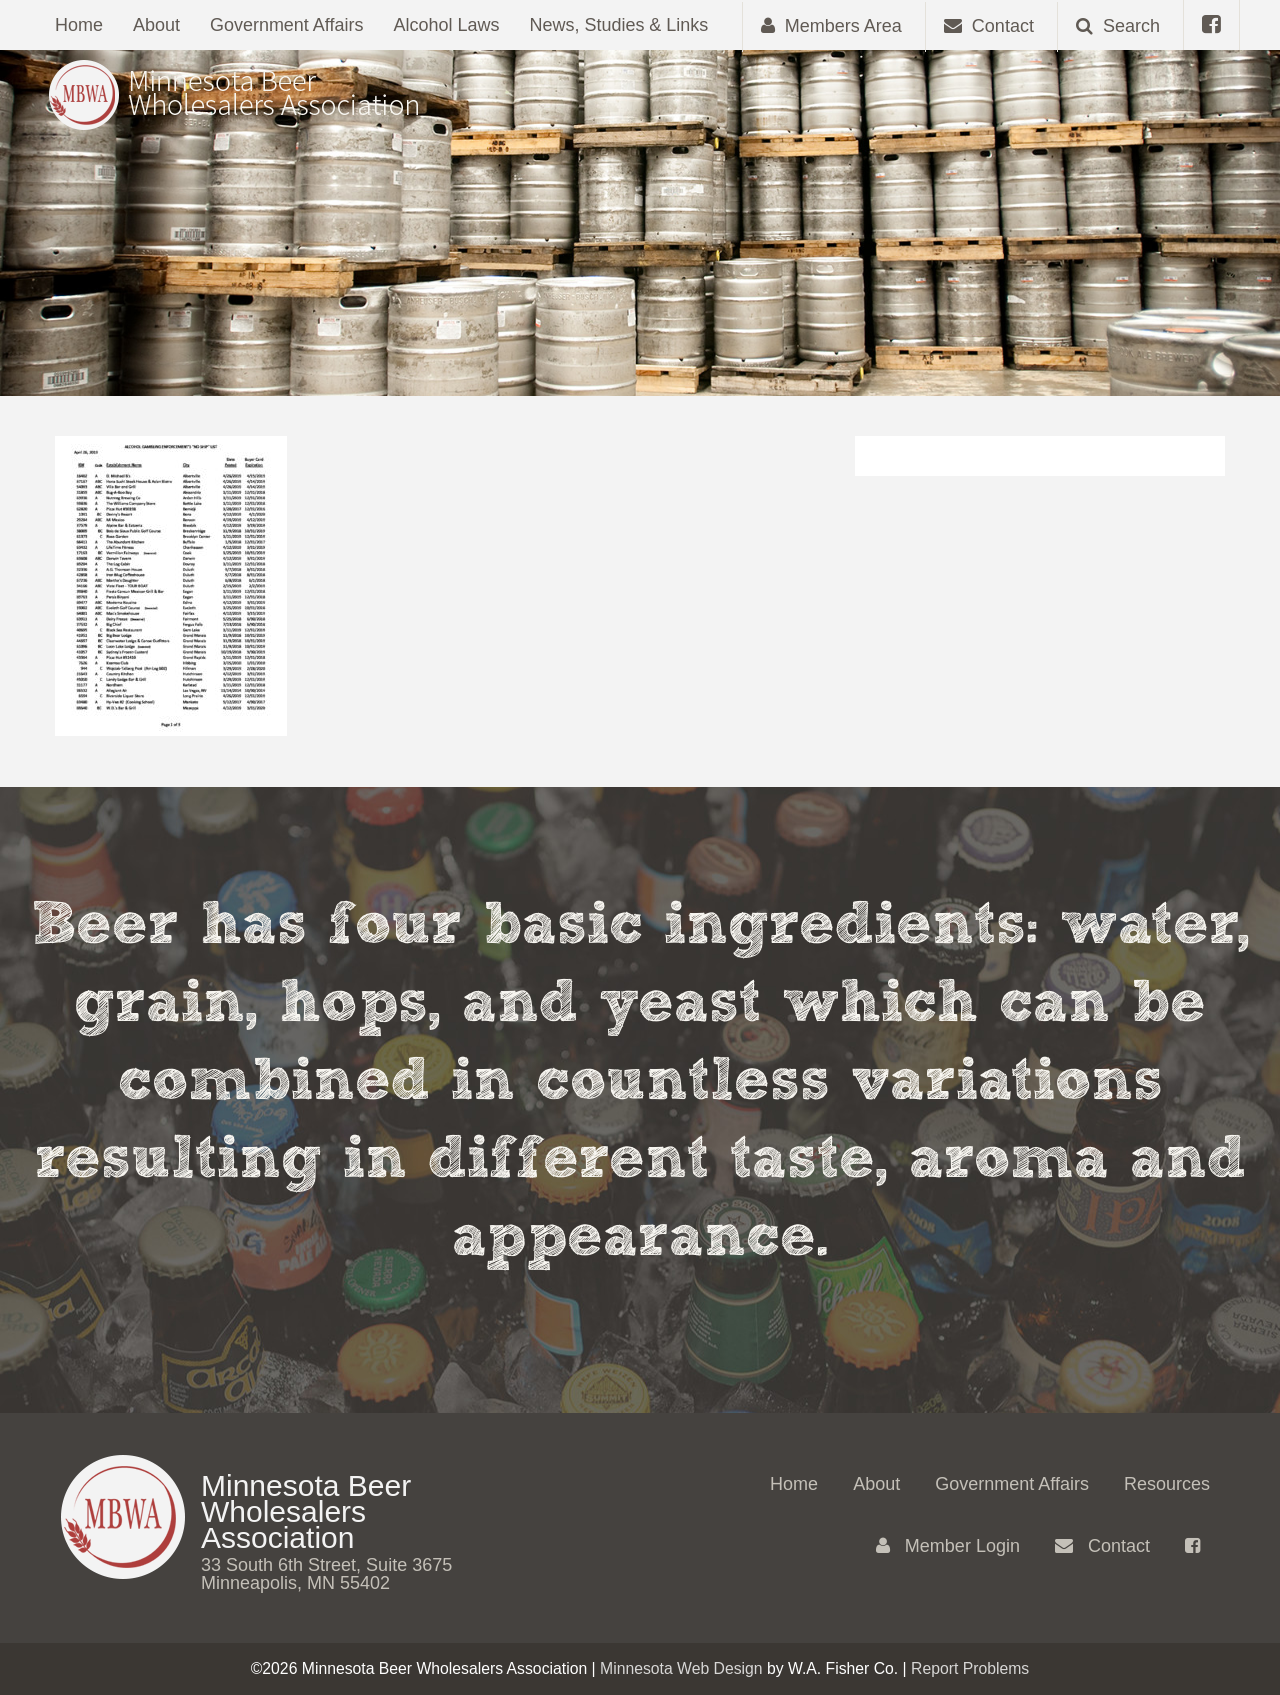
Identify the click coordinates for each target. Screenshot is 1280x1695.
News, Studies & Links (619, 25)
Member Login (948, 1546)
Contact (1102, 1546)
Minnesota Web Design (681, 1668)
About (156, 25)
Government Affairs (287, 25)
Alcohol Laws (447, 25)
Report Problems (970, 1668)
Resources (1167, 1484)
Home (79, 25)
